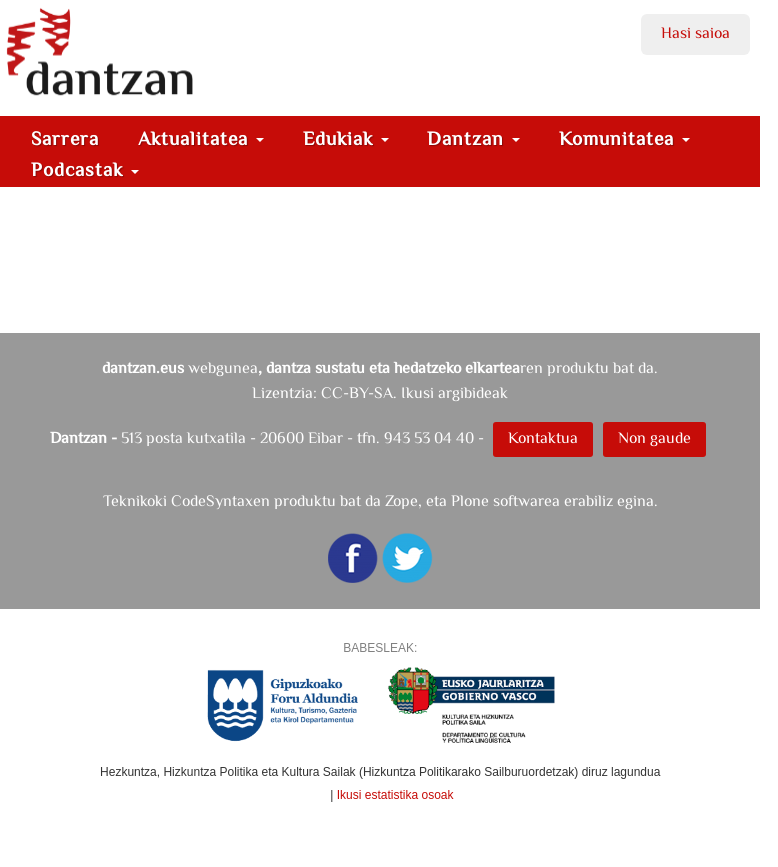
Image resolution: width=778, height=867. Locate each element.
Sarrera (65, 138)
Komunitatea (624, 138)
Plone (470, 500)
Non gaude (654, 437)
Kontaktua (543, 437)
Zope (401, 500)
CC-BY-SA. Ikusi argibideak (414, 392)
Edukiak (346, 138)
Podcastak (85, 169)
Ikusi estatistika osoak (395, 795)
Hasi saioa (695, 32)
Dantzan (473, 138)
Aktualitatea (201, 138)
